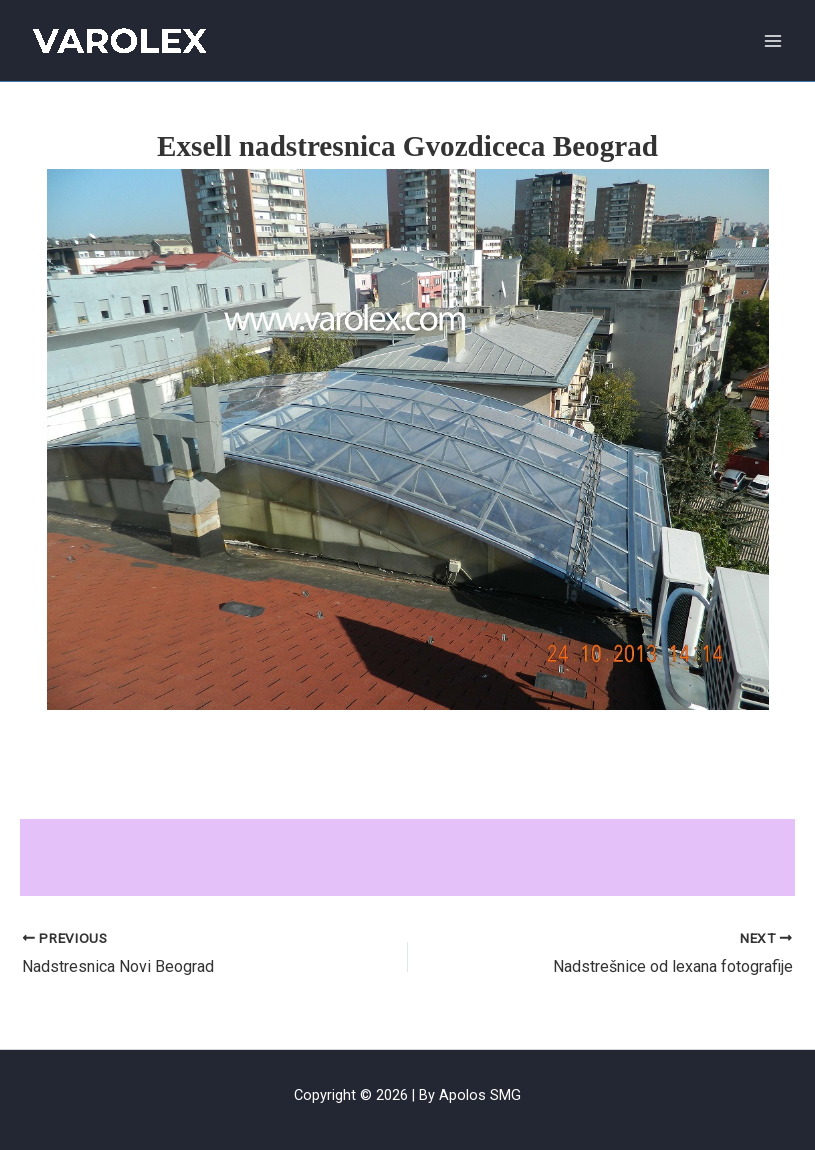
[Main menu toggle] (773, 40)
